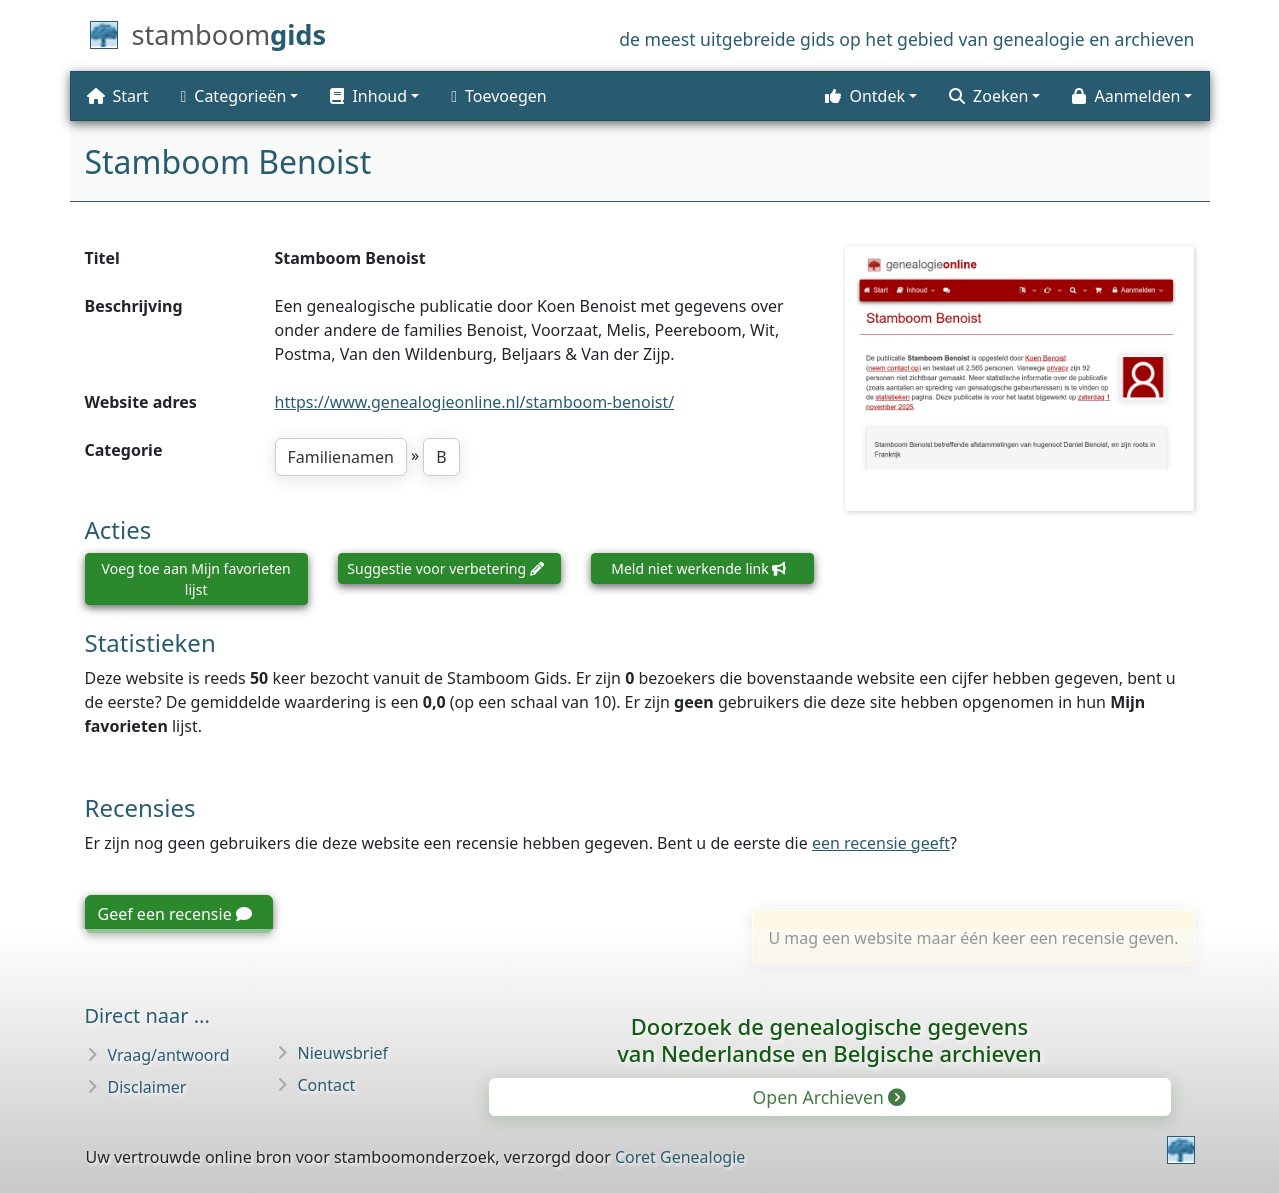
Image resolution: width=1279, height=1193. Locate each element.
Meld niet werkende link (698, 568)
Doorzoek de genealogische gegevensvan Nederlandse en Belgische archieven (829, 1039)
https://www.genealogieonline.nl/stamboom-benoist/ (475, 402)
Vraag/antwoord (169, 1055)
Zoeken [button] (988, 96)
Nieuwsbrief (343, 1053)
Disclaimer (147, 1087)
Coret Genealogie (680, 1157)
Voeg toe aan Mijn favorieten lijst (196, 579)
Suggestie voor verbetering (445, 568)
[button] (374, 96)
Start (118, 96)
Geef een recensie (175, 914)
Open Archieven (828, 1097)
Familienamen (341, 457)
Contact (327, 1085)
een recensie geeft (881, 843)
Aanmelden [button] (1126, 96)
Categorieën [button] (233, 96)
